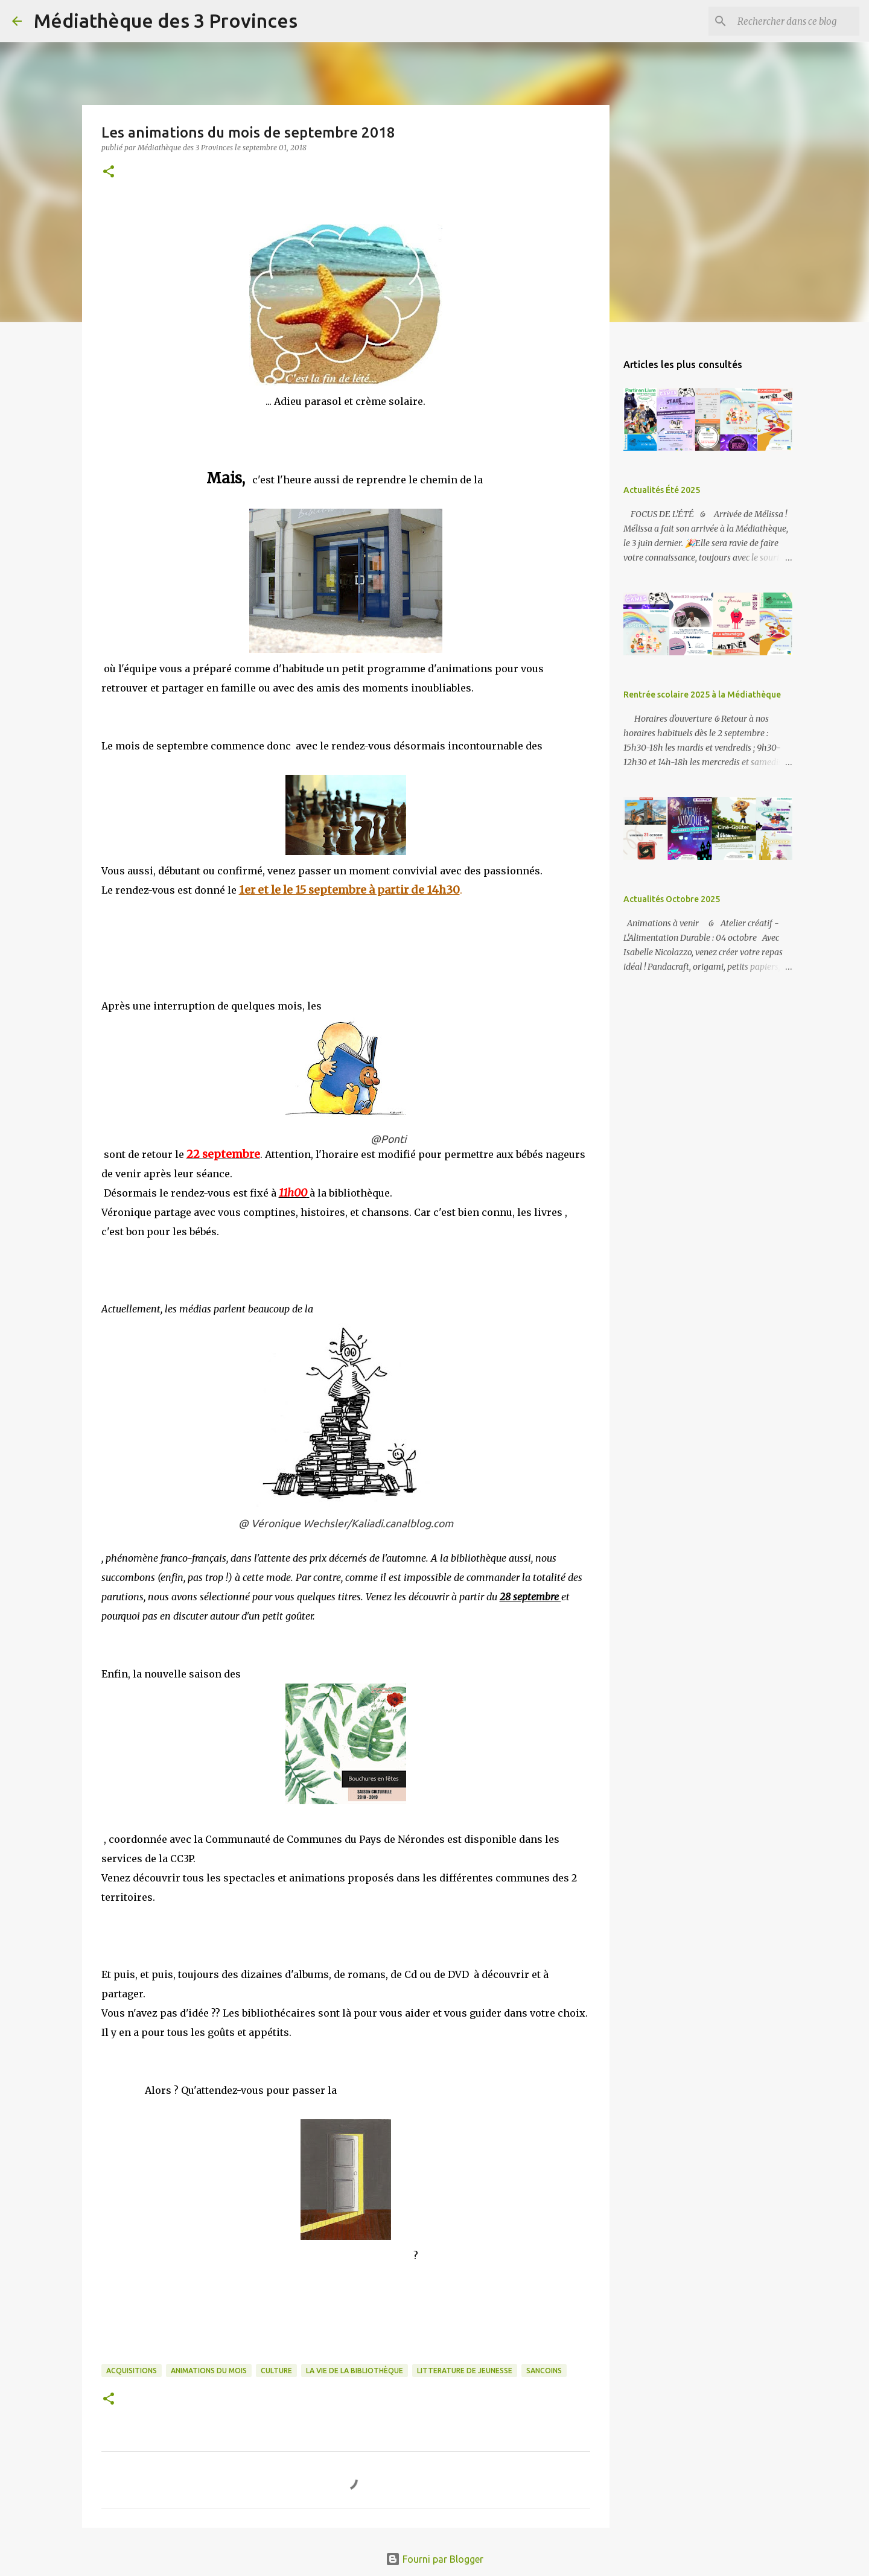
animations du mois (209, 2370)
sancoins (544, 2370)
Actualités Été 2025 (661, 490)
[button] (108, 172)
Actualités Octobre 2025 (671, 899)
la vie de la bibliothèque (354, 2370)
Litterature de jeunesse (464, 2370)
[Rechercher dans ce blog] (796, 21)
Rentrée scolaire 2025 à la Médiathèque (702, 694)
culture (276, 2370)
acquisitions (131, 2370)
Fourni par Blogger (434, 2559)
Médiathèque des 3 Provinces (166, 20)
